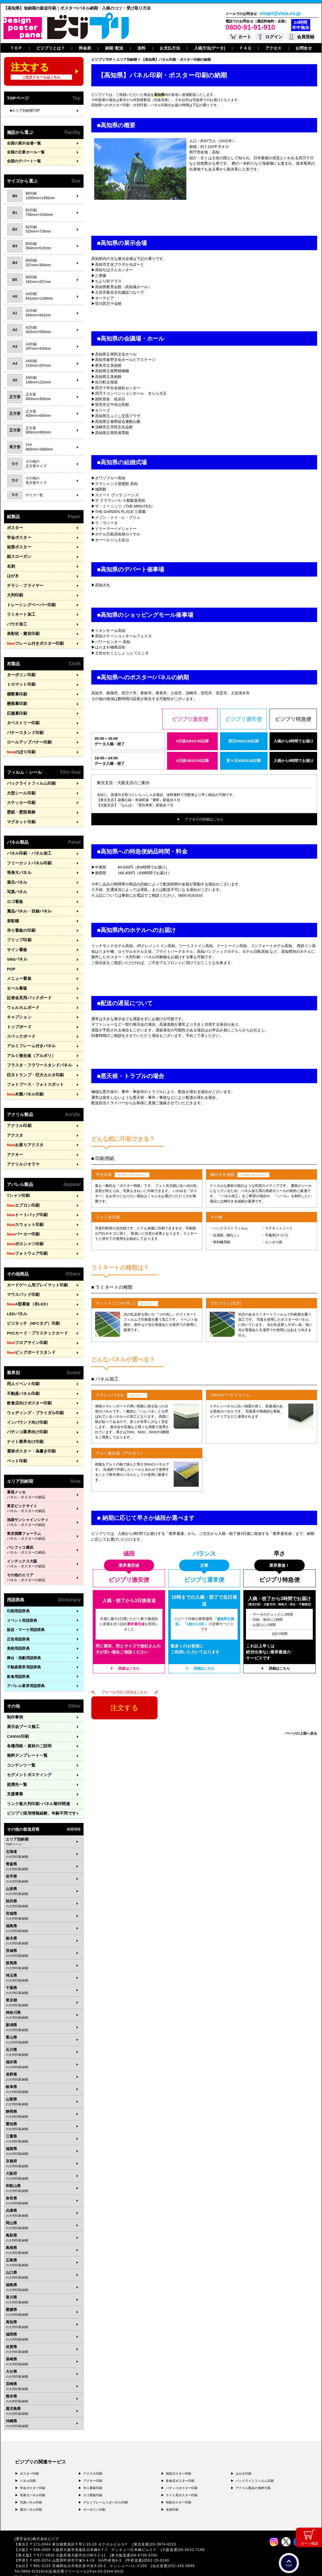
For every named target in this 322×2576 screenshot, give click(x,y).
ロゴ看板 (14, 893)
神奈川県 (44, 1990)
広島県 (44, 2237)
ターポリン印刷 (20, 671)
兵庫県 (44, 2188)
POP (11, 958)
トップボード (18, 1014)
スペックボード (20, 1024)
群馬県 (44, 1940)
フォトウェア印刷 (26, 1236)
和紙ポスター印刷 (179, 2476)
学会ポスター (18, 537)
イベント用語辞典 (22, 1598)
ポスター (14, 528)
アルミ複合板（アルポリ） (29, 1042)
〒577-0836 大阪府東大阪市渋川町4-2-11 (71, 2530)
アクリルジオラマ (22, 1149)
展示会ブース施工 (22, 1704)
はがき (12, 575)
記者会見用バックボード (27, 986)
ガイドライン (122, 2563)
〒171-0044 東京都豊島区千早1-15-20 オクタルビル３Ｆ (81, 2519)
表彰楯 (12, 911)
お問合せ (304, 48)
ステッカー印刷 (20, 796)
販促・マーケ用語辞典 (26, 1607)
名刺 (10, 565)
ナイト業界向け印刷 (24, 1420)
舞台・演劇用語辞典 (24, 1635)
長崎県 (44, 2336)
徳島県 (44, 2262)
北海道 (44, 1829)
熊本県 (44, 2373)
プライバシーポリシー (33, 2563)
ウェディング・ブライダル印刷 (33, 1392)
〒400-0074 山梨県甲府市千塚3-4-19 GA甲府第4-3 (77, 2535)
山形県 (44, 1866)
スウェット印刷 (24, 1208)
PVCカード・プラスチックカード (35, 1314)
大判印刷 (14, 593)
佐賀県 (44, 2324)
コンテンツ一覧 (20, 1741)
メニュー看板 (18, 967)
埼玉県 (44, 1952)
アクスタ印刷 (93, 2448)
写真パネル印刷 (31, 2476)
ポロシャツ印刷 (24, 1227)
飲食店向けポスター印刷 (27, 1383)
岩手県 (44, 1853)
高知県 (44, 2299)
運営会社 (59, 2563)
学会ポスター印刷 (33, 2462)
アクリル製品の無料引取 (253, 2462)
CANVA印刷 (17, 1713)
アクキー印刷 (93, 2455)
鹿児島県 (44, 2386)
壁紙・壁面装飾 (20, 805)
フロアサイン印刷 (26, 1323)
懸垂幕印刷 (16, 699)
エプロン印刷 (22, 1189)
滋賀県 (44, 2126)
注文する (124, 1708)
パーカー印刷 (22, 1217)
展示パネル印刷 (31, 2484)
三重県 (44, 2113)
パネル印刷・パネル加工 (27, 846)
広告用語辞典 (18, 1617)
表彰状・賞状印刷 (22, 631)
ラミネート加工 (20, 612)
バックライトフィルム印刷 (29, 777)
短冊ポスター (18, 546)
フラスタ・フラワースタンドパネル (37, 1052)
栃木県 (44, 1915)
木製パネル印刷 (24, 1080)
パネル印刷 (28, 2455)
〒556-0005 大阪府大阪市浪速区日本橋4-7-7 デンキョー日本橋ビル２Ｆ (95, 2524)
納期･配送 (114, 48)
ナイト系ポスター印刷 (182, 2469)
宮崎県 (44, 2361)
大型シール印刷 (20, 787)
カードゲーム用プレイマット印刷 (35, 1267)
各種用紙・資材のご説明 (27, 1722)
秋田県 (44, 1878)
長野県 (44, 2051)
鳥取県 (44, 2212)
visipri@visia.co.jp (280, 13)
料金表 (85, 48)
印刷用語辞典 (18, 1588)
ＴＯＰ (16, 48)
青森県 (44, 1841)
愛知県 (44, 2101)
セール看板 (16, 977)
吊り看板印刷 (93, 2462)
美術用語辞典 (18, 1626)
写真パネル (16, 883)
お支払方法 (170, 48)
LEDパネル (16, 1295)
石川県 (44, 2027)
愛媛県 (44, 2287)
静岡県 (44, 2089)
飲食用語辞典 (18, 1654)
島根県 (44, 2225)
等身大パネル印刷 (33, 2469)
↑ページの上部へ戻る (300, 1733)
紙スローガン (18, 556)
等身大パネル (18, 865)
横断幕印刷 (16, 690)
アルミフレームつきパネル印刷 (105, 2476)
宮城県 (44, 1891)
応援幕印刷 (16, 709)
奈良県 (44, 2175)
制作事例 (14, 1695)
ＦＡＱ (245, 48)
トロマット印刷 (20, 680)
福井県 (44, 2039)
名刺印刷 (172, 2484)
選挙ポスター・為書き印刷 (29, 1429)
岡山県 (44, 2200)
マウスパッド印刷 (22, 1276)
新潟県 (44, 2002)
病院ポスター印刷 (179, 2448)
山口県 (44, 2249)
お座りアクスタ (24, 1130)
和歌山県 (44, 2163)
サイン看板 (16, 940)
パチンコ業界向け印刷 (26, 1410)
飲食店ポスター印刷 (180, 2455)
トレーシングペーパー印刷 (29, 602)
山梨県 (44, 2076)
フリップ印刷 (18, 930)
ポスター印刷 (29, 2448)
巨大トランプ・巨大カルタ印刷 (33, 1061)
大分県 (44, 2348)
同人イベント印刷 (22, 1364)
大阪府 (44, 2150)
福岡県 (44, 2311)
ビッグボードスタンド (29, 1333)
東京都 (44, 1977)
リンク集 (36, 1779)
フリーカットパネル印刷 (27, 855)
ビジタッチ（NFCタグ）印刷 (31, 1305)
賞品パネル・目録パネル (27, 902)
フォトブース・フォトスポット (33, 1071)
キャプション (18, 1005)
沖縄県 (44, 2398)
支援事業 (14, 1769)
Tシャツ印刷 (17, 1180)
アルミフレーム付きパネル (29, 1033)
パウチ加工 (16, 621)
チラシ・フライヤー (24, 584)
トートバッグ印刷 (26, 1199)
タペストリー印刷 (22, 718)
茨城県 (44, 1928)
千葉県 (44, 1965)
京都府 (44, 2138)
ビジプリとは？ (50, 48)
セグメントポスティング (27, 1751)
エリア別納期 (44, 1816)
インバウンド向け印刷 (26, 1401)
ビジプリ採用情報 (39, 1788)
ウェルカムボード (22, 996)
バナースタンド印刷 (24, 727)
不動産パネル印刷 (22, 1373)
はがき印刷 (244, 2448)
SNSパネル (16, 949)
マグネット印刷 (20, 815)
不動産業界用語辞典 (24, 1644)
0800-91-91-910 (250, 27)
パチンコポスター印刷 (182, 2462)
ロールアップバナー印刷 (27, 737)
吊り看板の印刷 (20, 921)
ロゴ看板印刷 (93, 2469)
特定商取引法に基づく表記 (89, 2563)
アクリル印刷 (18, 1111)
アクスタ (14, 1120)
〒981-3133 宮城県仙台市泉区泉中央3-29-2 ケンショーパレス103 (90, 2541)
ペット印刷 (16, 1439)
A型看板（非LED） (27, 1286)
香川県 (44, 2274)
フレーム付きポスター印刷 (33, 640)
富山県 (44, 2014)
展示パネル (16, 874)
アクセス (273, 48)
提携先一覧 (16, 1760)
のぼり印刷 (20, 746)
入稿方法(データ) (209, 48)
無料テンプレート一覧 (26, 1732)
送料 (141, 48)
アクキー (14, 1139)
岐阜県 (44, 2064)
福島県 (44, 1903)
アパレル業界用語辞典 (26, 1663)
